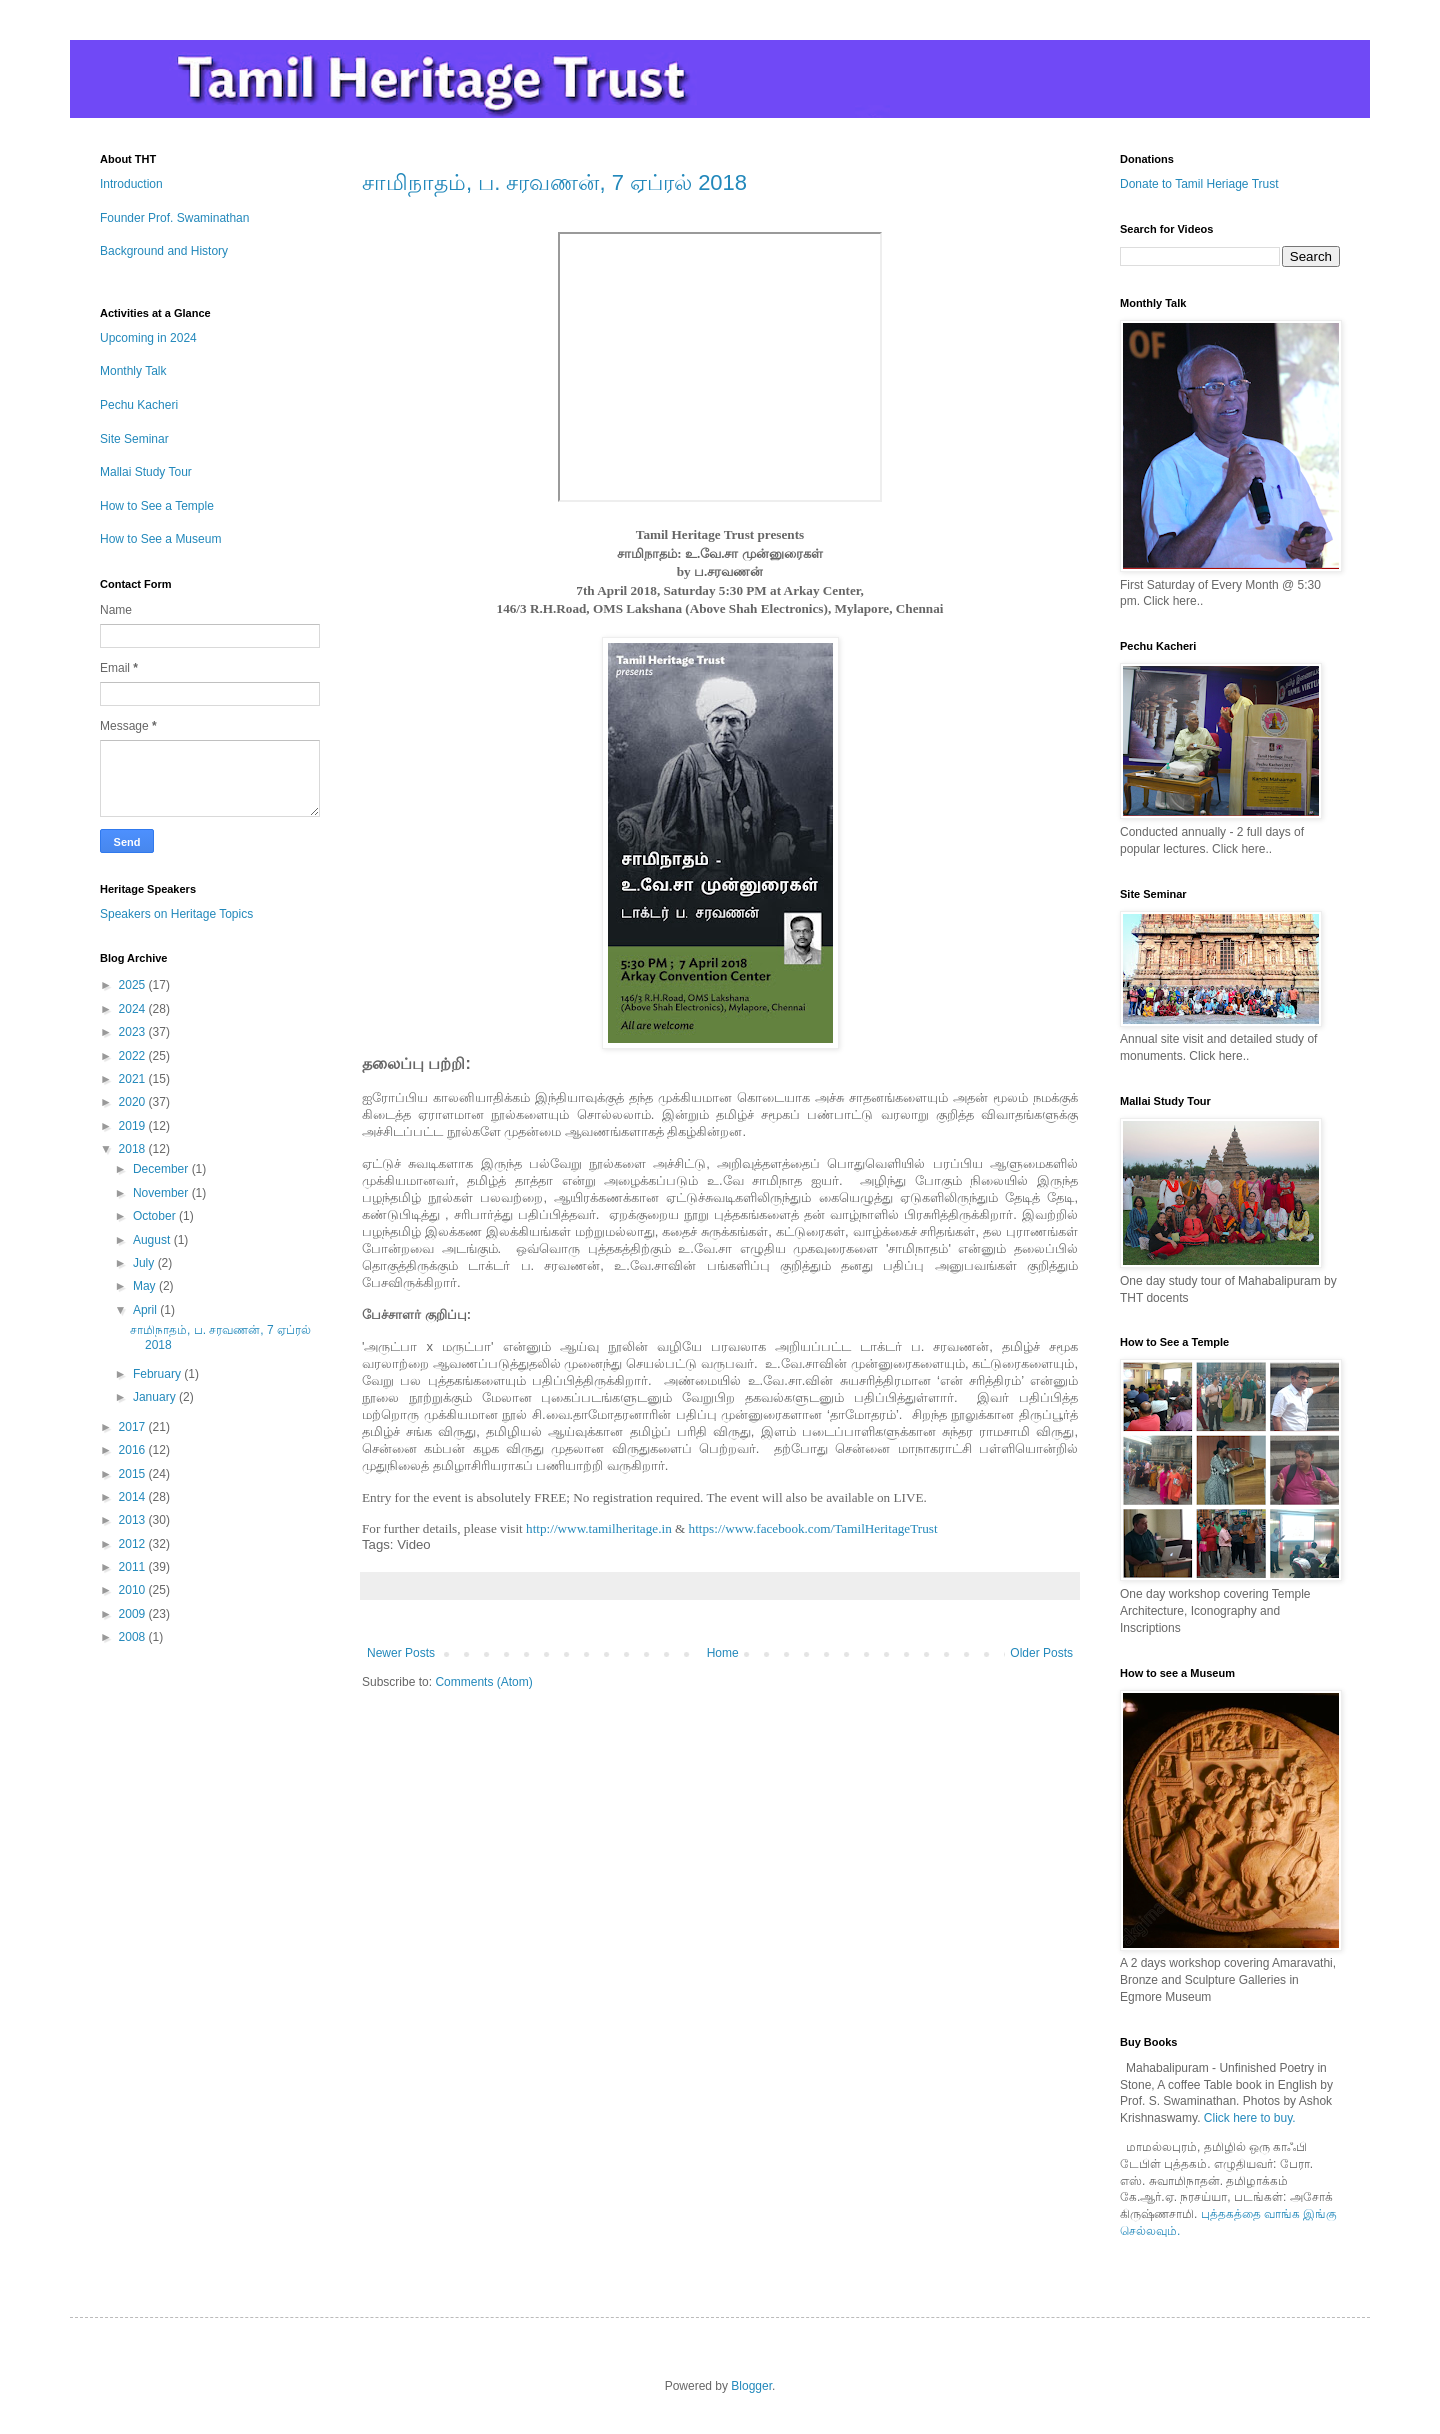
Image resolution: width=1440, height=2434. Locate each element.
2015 (134, 1474)
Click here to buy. (1250, 2118)
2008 (134, 1637)
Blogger (751, 2386)
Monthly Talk (133, 371)
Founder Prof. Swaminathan (174, 218)
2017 (134, 1427)
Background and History (164, 251)
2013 (134, 1520)
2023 (134, 1032)
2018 (134, 1149)
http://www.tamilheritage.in (599, 1528)
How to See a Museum (160, 539)
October (156, 1216)
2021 (134, 1079)
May (146, 1286)
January (156, 1397)
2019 (134, 1126)
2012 (134, 1544)
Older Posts (1041, 1653)
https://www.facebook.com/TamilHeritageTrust (813, 1528)
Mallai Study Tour (146, 472)
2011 (134, 1567)
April (146, 1310)
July (145, 1263)
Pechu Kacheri (139, 405)
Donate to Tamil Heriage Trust (1199, 184)
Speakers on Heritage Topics (176, 914)
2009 (134, 1614)
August (153, 1240)
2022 (134, 1056)
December (162, 1169)
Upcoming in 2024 (148, 338)
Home (723, 1653)
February (158, 1374)
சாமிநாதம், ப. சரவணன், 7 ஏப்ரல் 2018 (554, 182)
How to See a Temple (157, 506)
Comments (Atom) (483, 1682)
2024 (134, 1009)
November (162, 1193)
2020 (134, 1102)
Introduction (131, 184)
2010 (134, 1590)
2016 (134, 1450)
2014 (134, 1497)
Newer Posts (401, 1653)
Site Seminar (134, 439)
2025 (134, 985)
